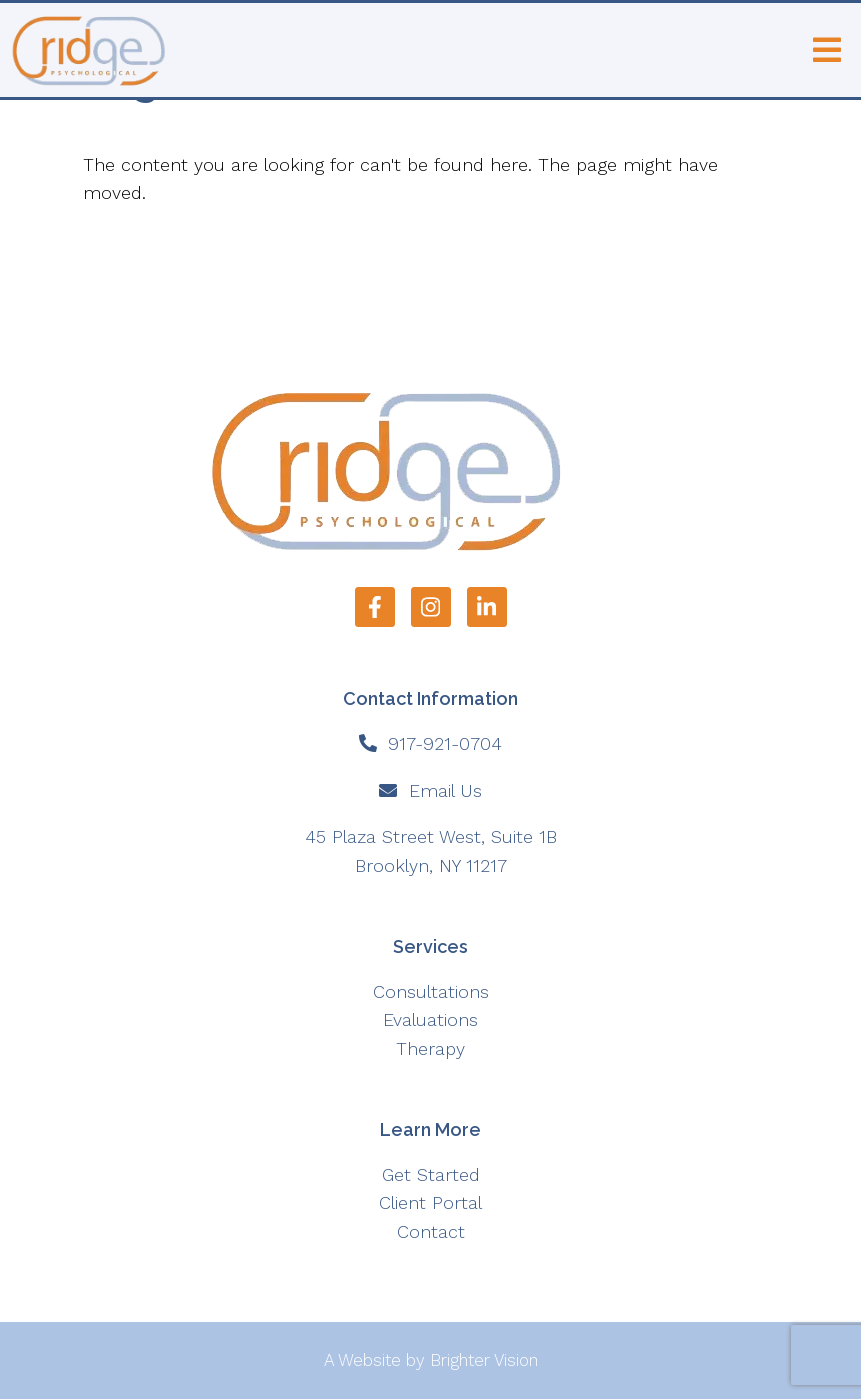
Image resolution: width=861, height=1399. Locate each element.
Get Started (431, 1174)
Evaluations (430, 1019)
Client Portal (430, 1202)
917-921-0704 (445, 743)
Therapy (430, 1048)
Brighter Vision (484, 1360)
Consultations (431, 991)
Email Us (445, 790)
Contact (431, 1231)
